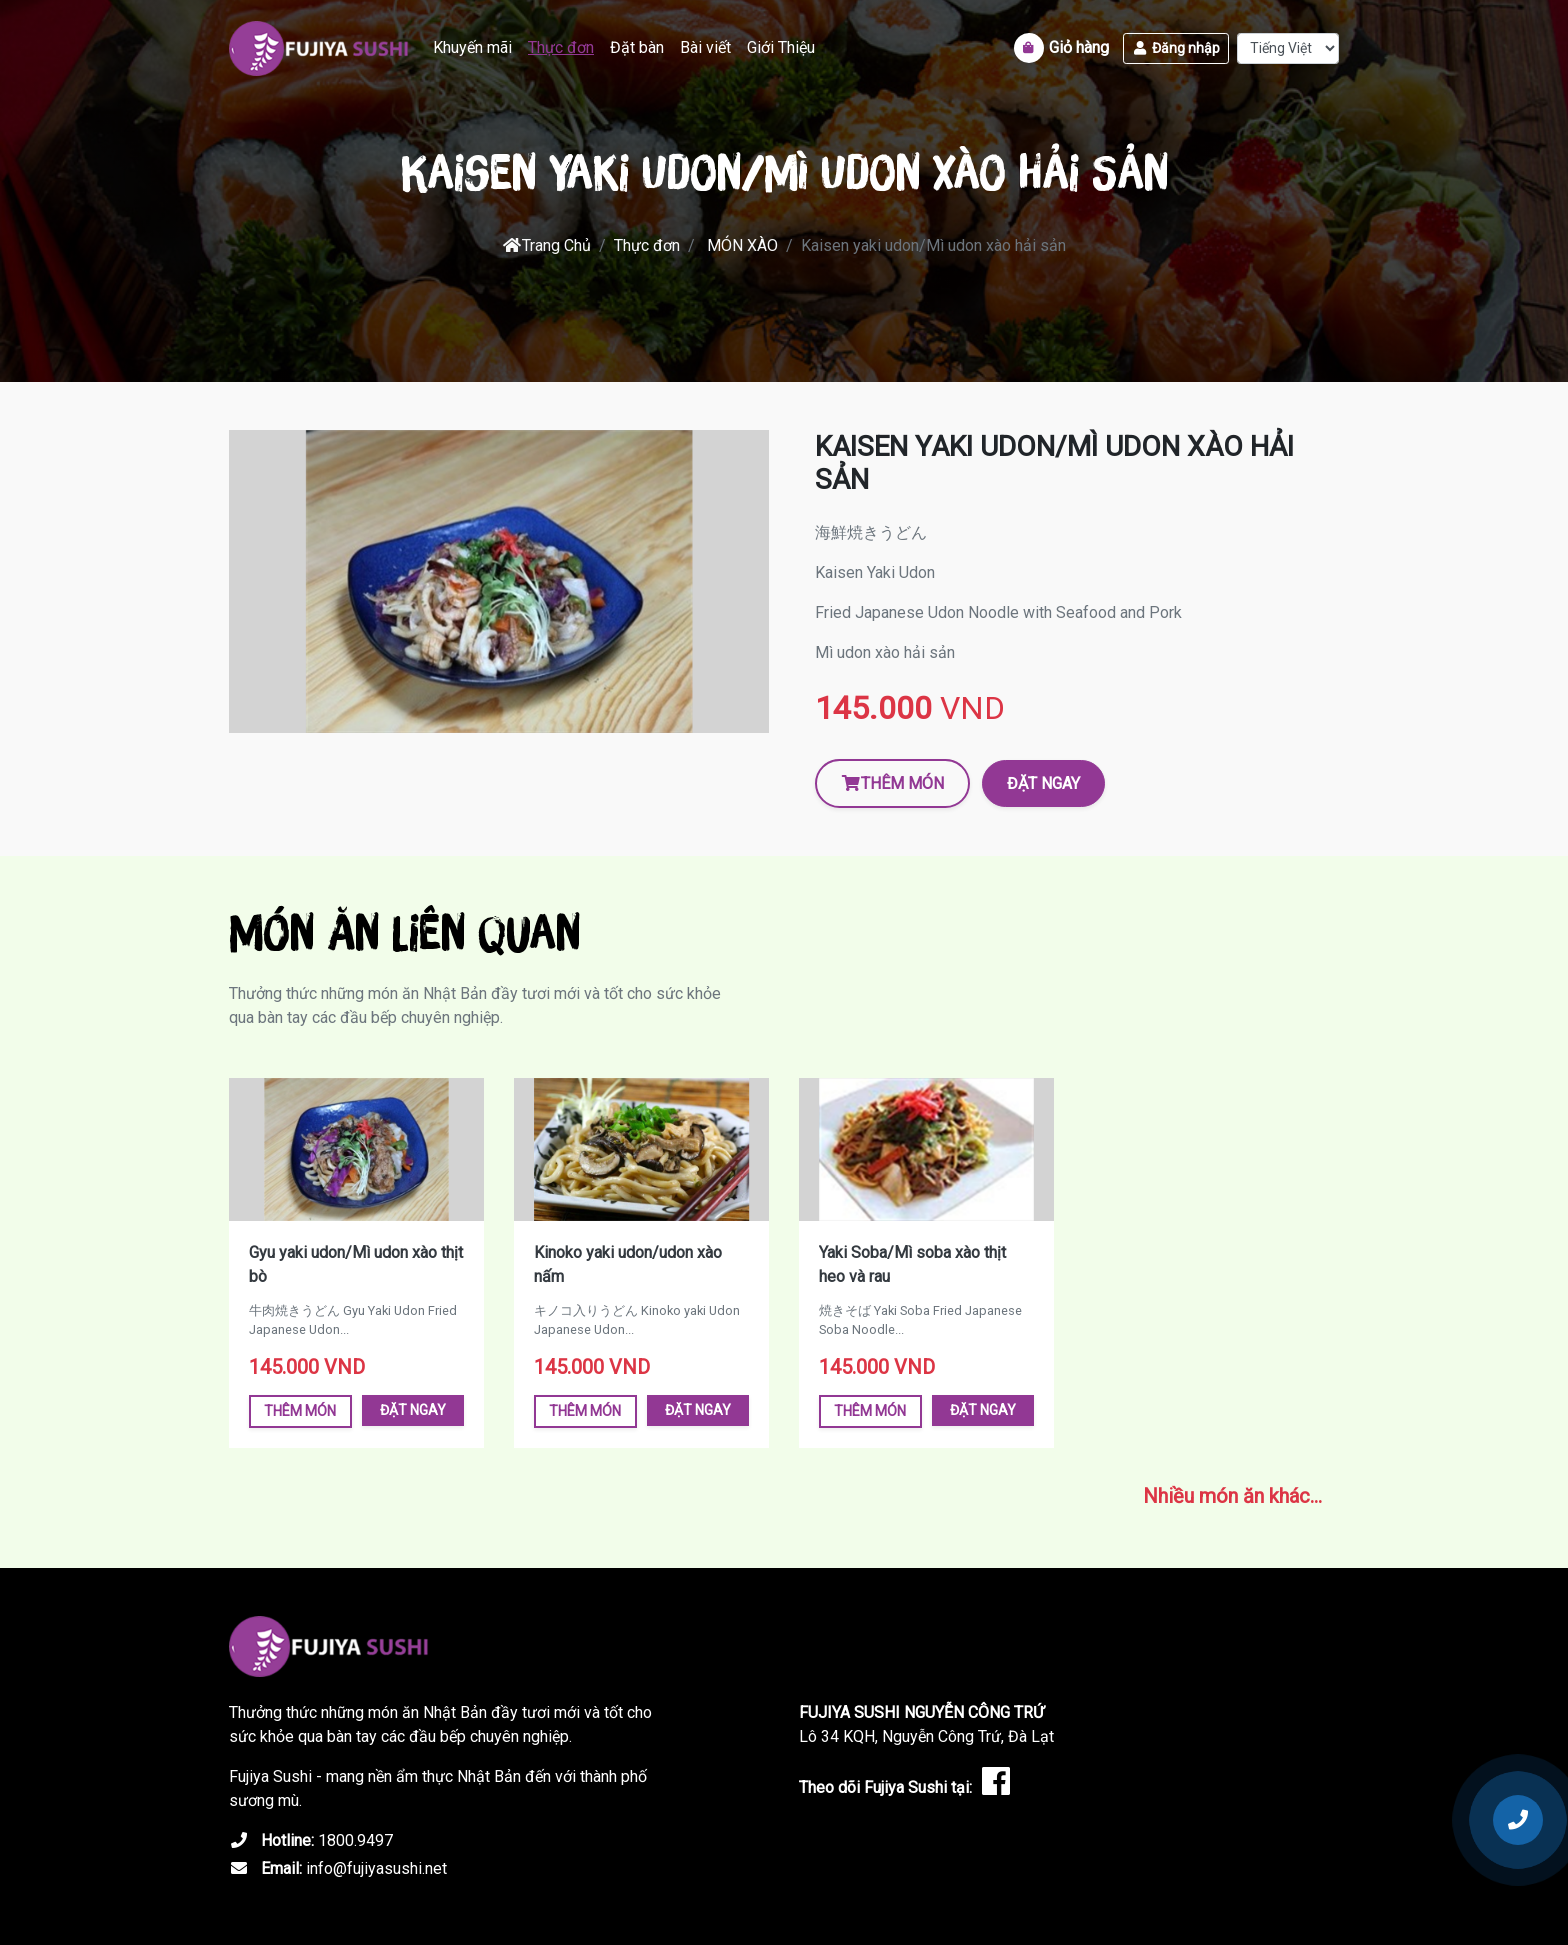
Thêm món (892, 783)
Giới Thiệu (781, 47)
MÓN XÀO (742, 245)
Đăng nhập (1176, 48)
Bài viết (705, 47)
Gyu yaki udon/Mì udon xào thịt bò (356, 1264)
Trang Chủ (546, 245)
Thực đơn (561, 47)
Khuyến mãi (472, 47)
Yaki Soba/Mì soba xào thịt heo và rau (912, 1264)
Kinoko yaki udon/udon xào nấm (628, 1264)
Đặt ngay (1043, 783)
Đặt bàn (637, 47)
